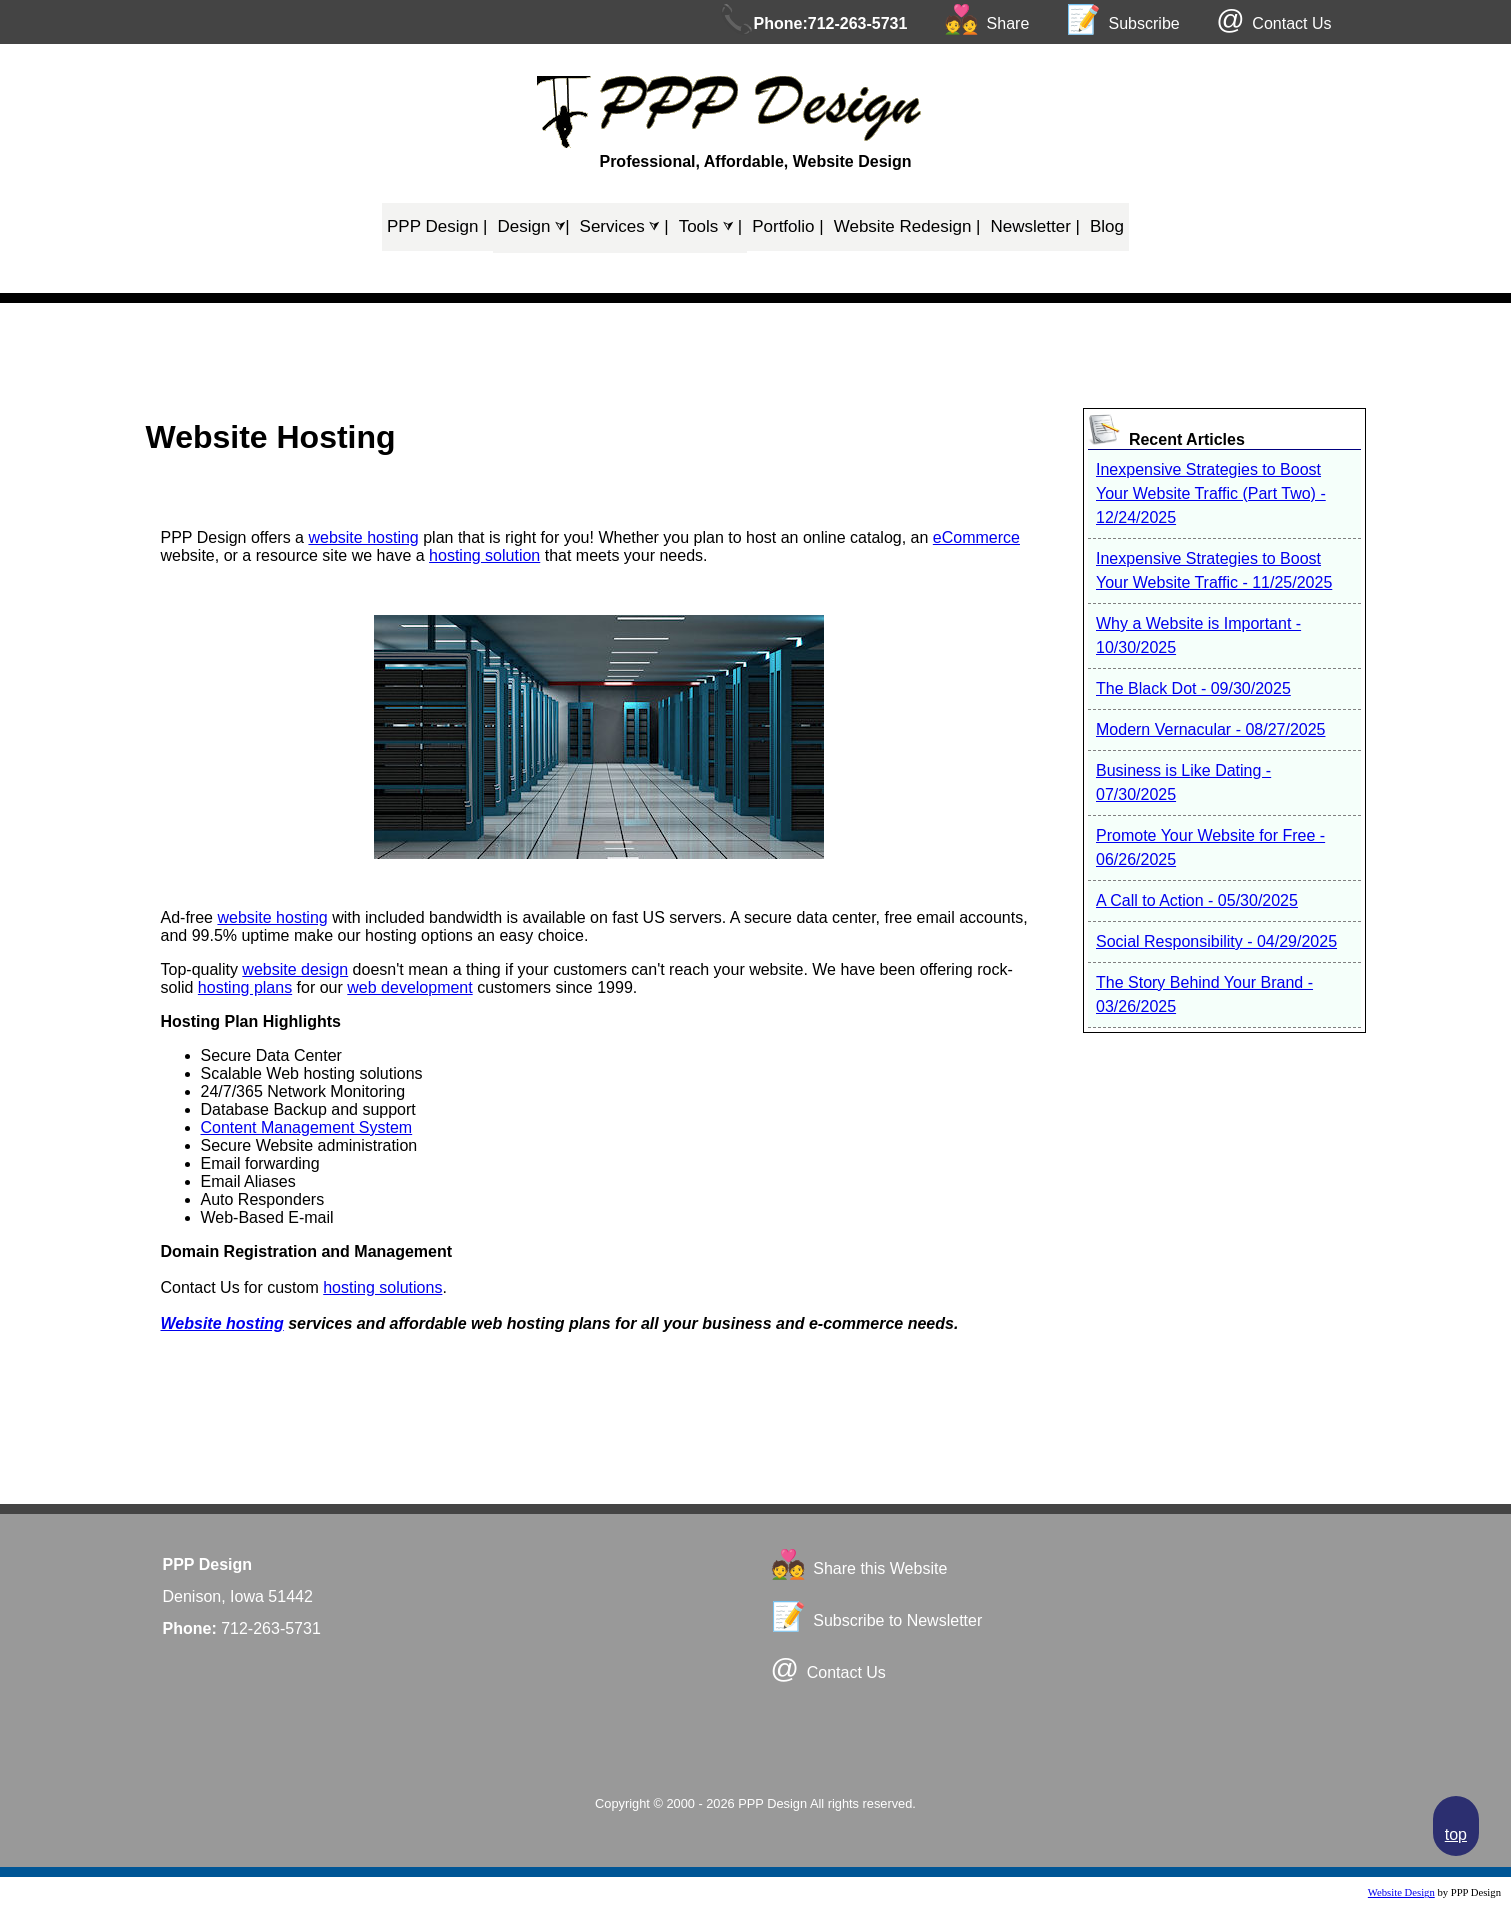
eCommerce (976, 537)
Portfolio (788, 226)
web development (409, 987)
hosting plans (245, 987)
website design (295, 969)
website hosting (363, 537)
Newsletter (1035, 226)
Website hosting (222, 1323)
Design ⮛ (534, 226)
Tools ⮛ (711, 226)
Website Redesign (907, 226)
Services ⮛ (624, 226)
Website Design (1401, 1892)
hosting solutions (382, 1287)
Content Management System (307, 1127)
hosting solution (484, 555)
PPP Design (437, 226)
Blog (1107, 226)
